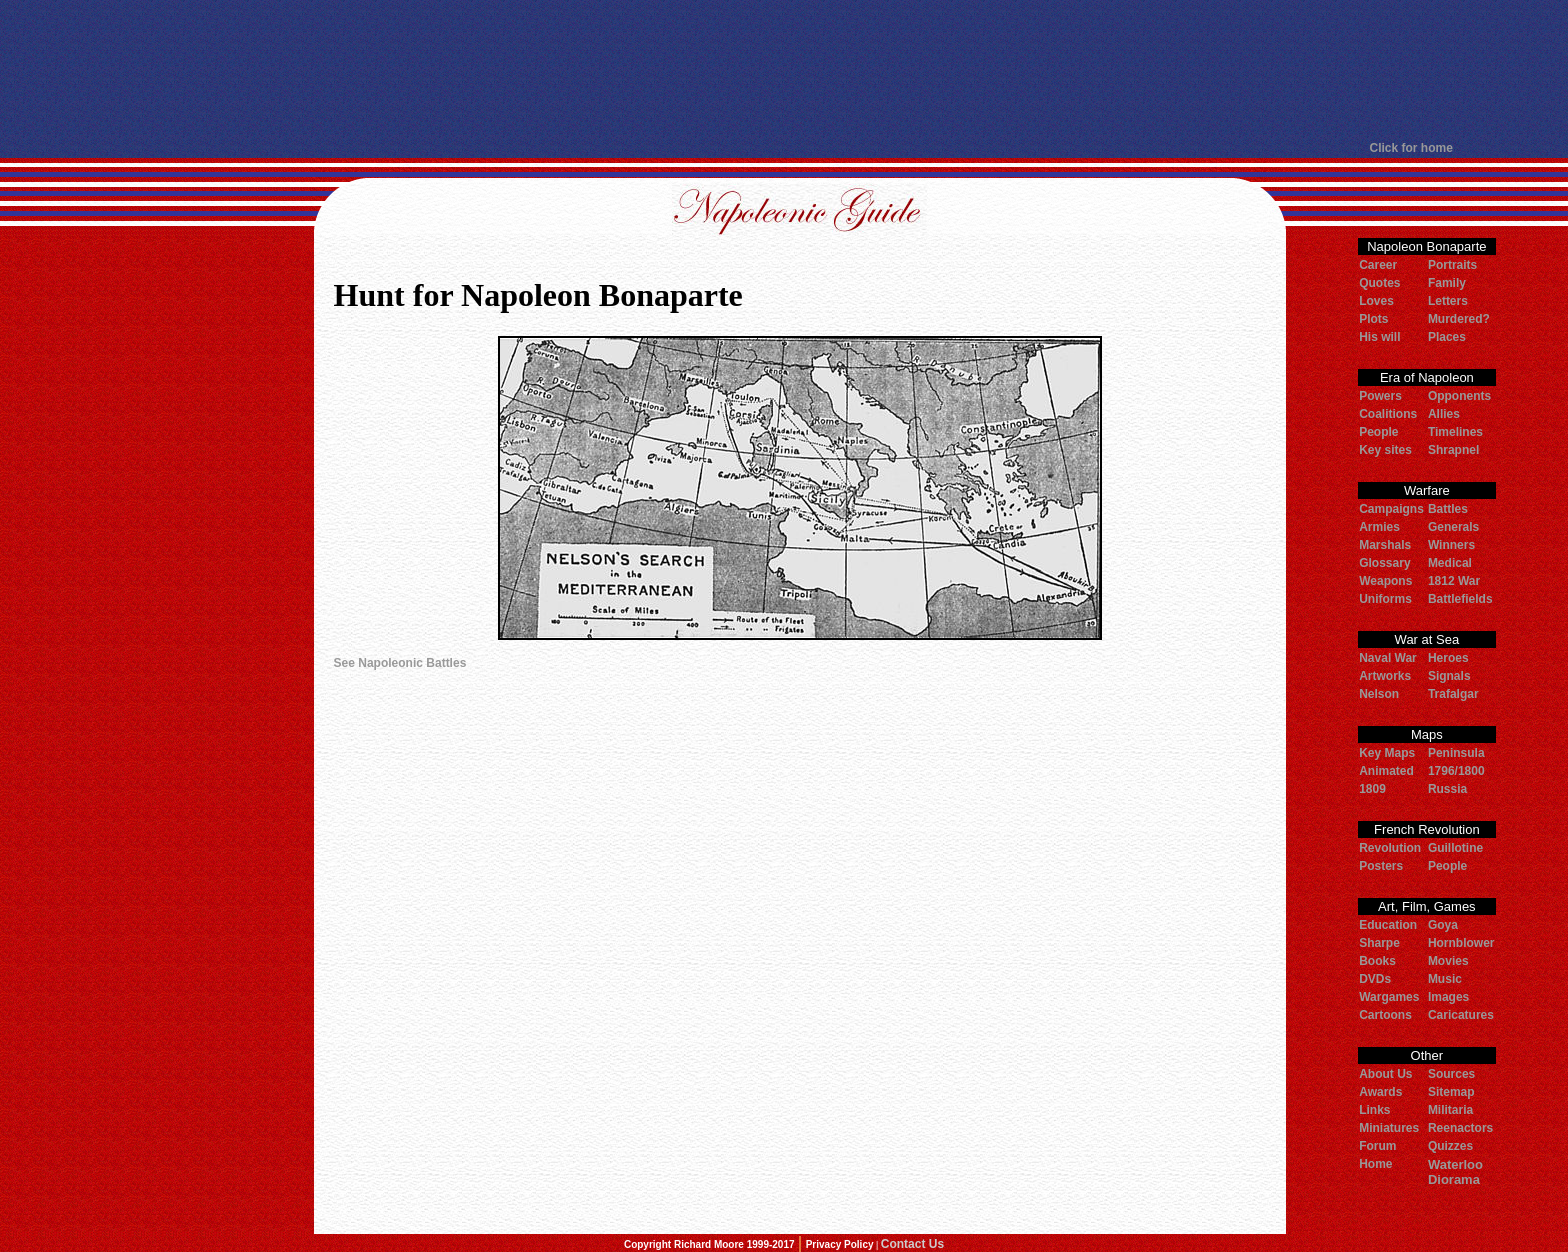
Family (1447, 283)
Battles (1448, 509)
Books (1377, 961)
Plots (1373, 319)
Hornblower (1461, 943)
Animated (1386, 771)
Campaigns (1391, 509)
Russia (1447, 789)
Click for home (1411, 148)
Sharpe (1379, 943)
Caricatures (1461, 1015)
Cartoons (1385, 1015)
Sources (1451, 1074)
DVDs (1375, 979)
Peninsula (1456, 753)
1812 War (1454, 581)
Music (1445, 979)
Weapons (1385, 581)
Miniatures (1389, 1128)
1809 (1372, 789)
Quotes (1379, 283)
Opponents (1459, 396)
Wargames (1389, 997)
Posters (1381, 866)
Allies (1444, 414)
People (1378, 432)
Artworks (1385, 676)
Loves (1376, 301)
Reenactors (1460, 1128)
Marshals (1385, 545)
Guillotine (1455, 848)
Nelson (1379, 694)
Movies (1448, 961)
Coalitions (1388, 414)
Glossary (1384, 563)
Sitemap (1451, 1092)
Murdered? (1459, 319)
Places (1447, 337)
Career (1378, 265)
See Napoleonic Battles (400, 663)
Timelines (1455, 432)
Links (1374, 1110)
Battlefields (1460, 599)
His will (1379, 337)
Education (1388, 925)
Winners (1451, 545)
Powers (1380, 396)
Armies (1379, 527)
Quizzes (1450, 1146)
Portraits (1452, 265)
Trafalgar (1453, 694)
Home (1375, 1164)
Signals (1449, 676)
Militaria (1450, 1110)
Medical (1450, 563)
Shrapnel (1453, 450)
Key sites (1385, 450)
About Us (1385, 1074)
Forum (1377, 1146)
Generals (1453, 527)
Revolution (1390, 848)
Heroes (1448, 658)
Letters (1448, 301)
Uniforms (1385, 599)
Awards (1380, 1092)
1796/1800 (1456, 771)
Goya (1443, 925)
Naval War (1388, 658)
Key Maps (1387, 753)
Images (1448, 997)
